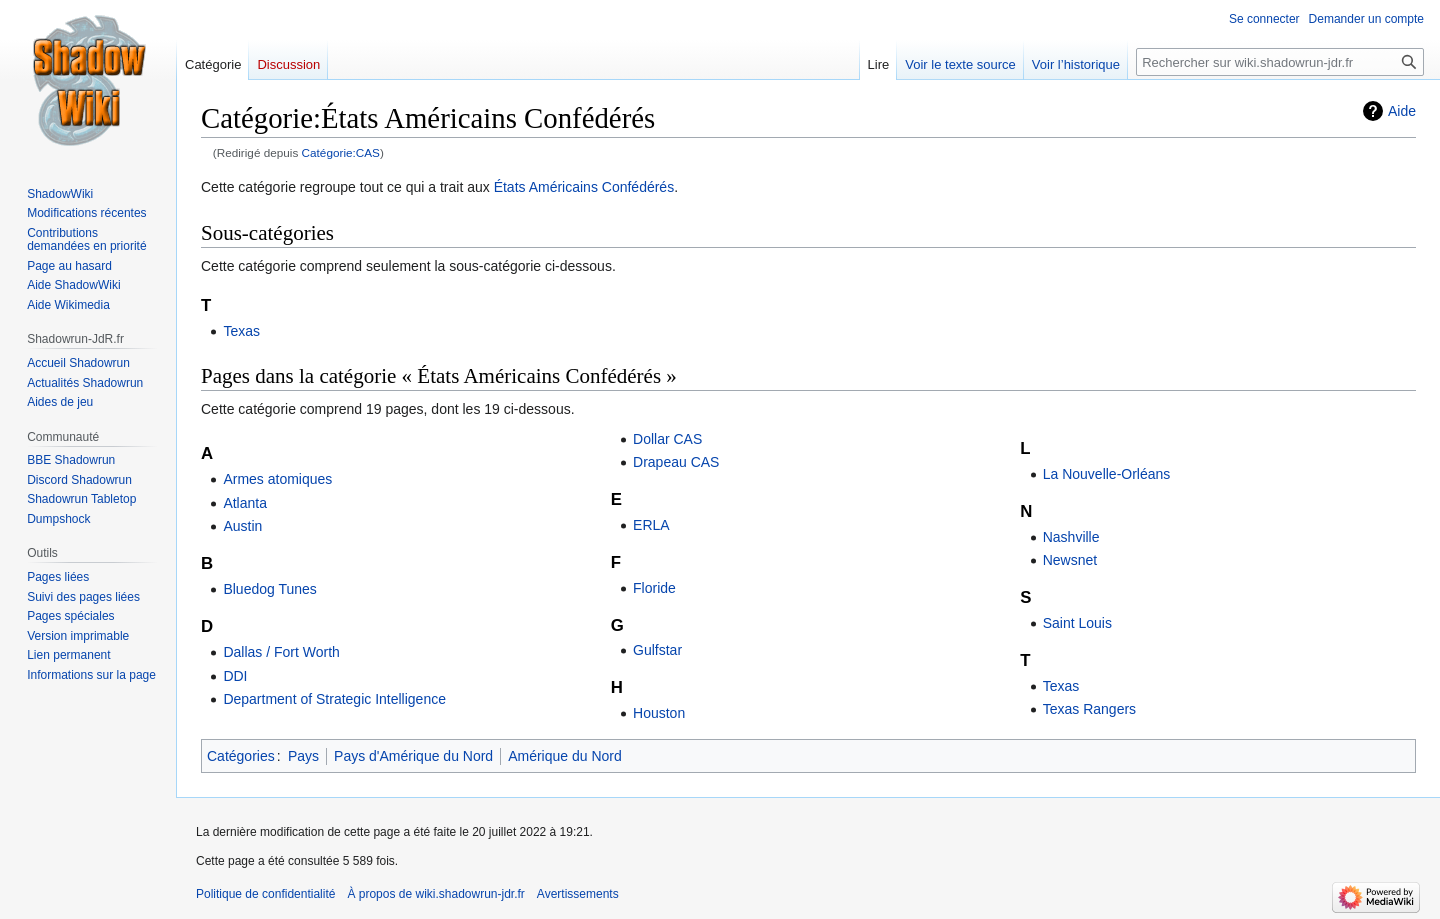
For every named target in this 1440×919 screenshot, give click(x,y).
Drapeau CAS (676, 462)
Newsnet (1070, 560)
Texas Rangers (1089, 709)
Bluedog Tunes (269, 589)
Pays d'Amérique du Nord (413, 756)
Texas (241, 331)
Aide (1402, 111)
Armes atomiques (277, 479)
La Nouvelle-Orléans (1107, 474)
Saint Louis (1077, 623)
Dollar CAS (667, 439)
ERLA (651, 525)
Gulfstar (657, 650)
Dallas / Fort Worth (281, 652)
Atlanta (245, 503)
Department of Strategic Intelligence (334, 699)
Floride (654, 588)
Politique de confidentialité (265, 894)
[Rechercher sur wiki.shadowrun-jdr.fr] (1280, 62)
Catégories (241, 756)
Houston (659, 713)
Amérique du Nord (565, 756)
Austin (242, 526)
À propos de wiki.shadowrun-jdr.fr (435, 894)
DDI (235, 676)
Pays (303, 756)
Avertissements (578, 894)
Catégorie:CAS (341, 152)
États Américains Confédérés (584, 187)
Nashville (1071, 537)
